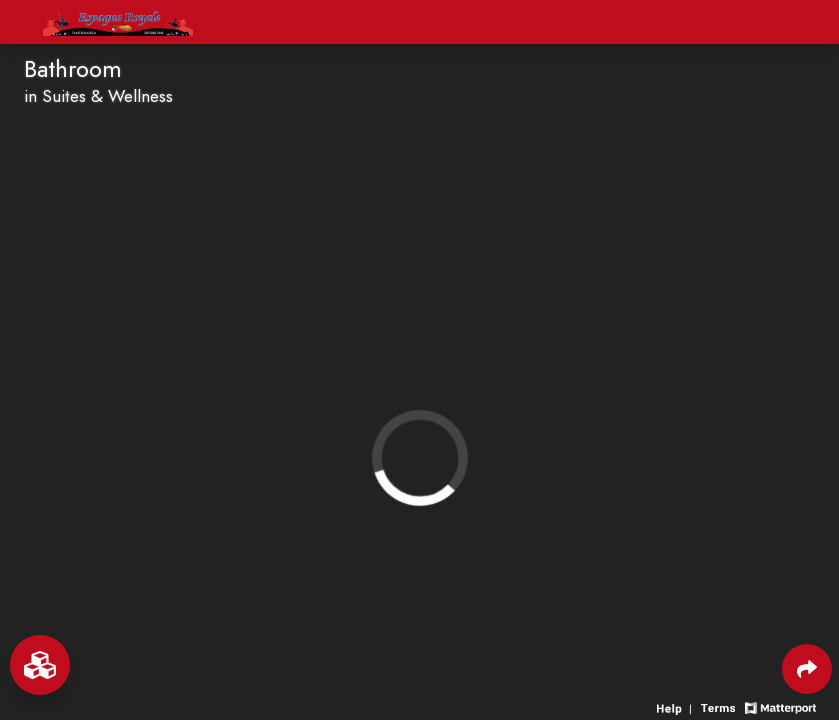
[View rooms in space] (40, 665)
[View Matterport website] (780, 706)
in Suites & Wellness (98, 96)
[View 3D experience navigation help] (676, 706)
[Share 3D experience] (807, 669)
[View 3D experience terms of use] (720, 706)
